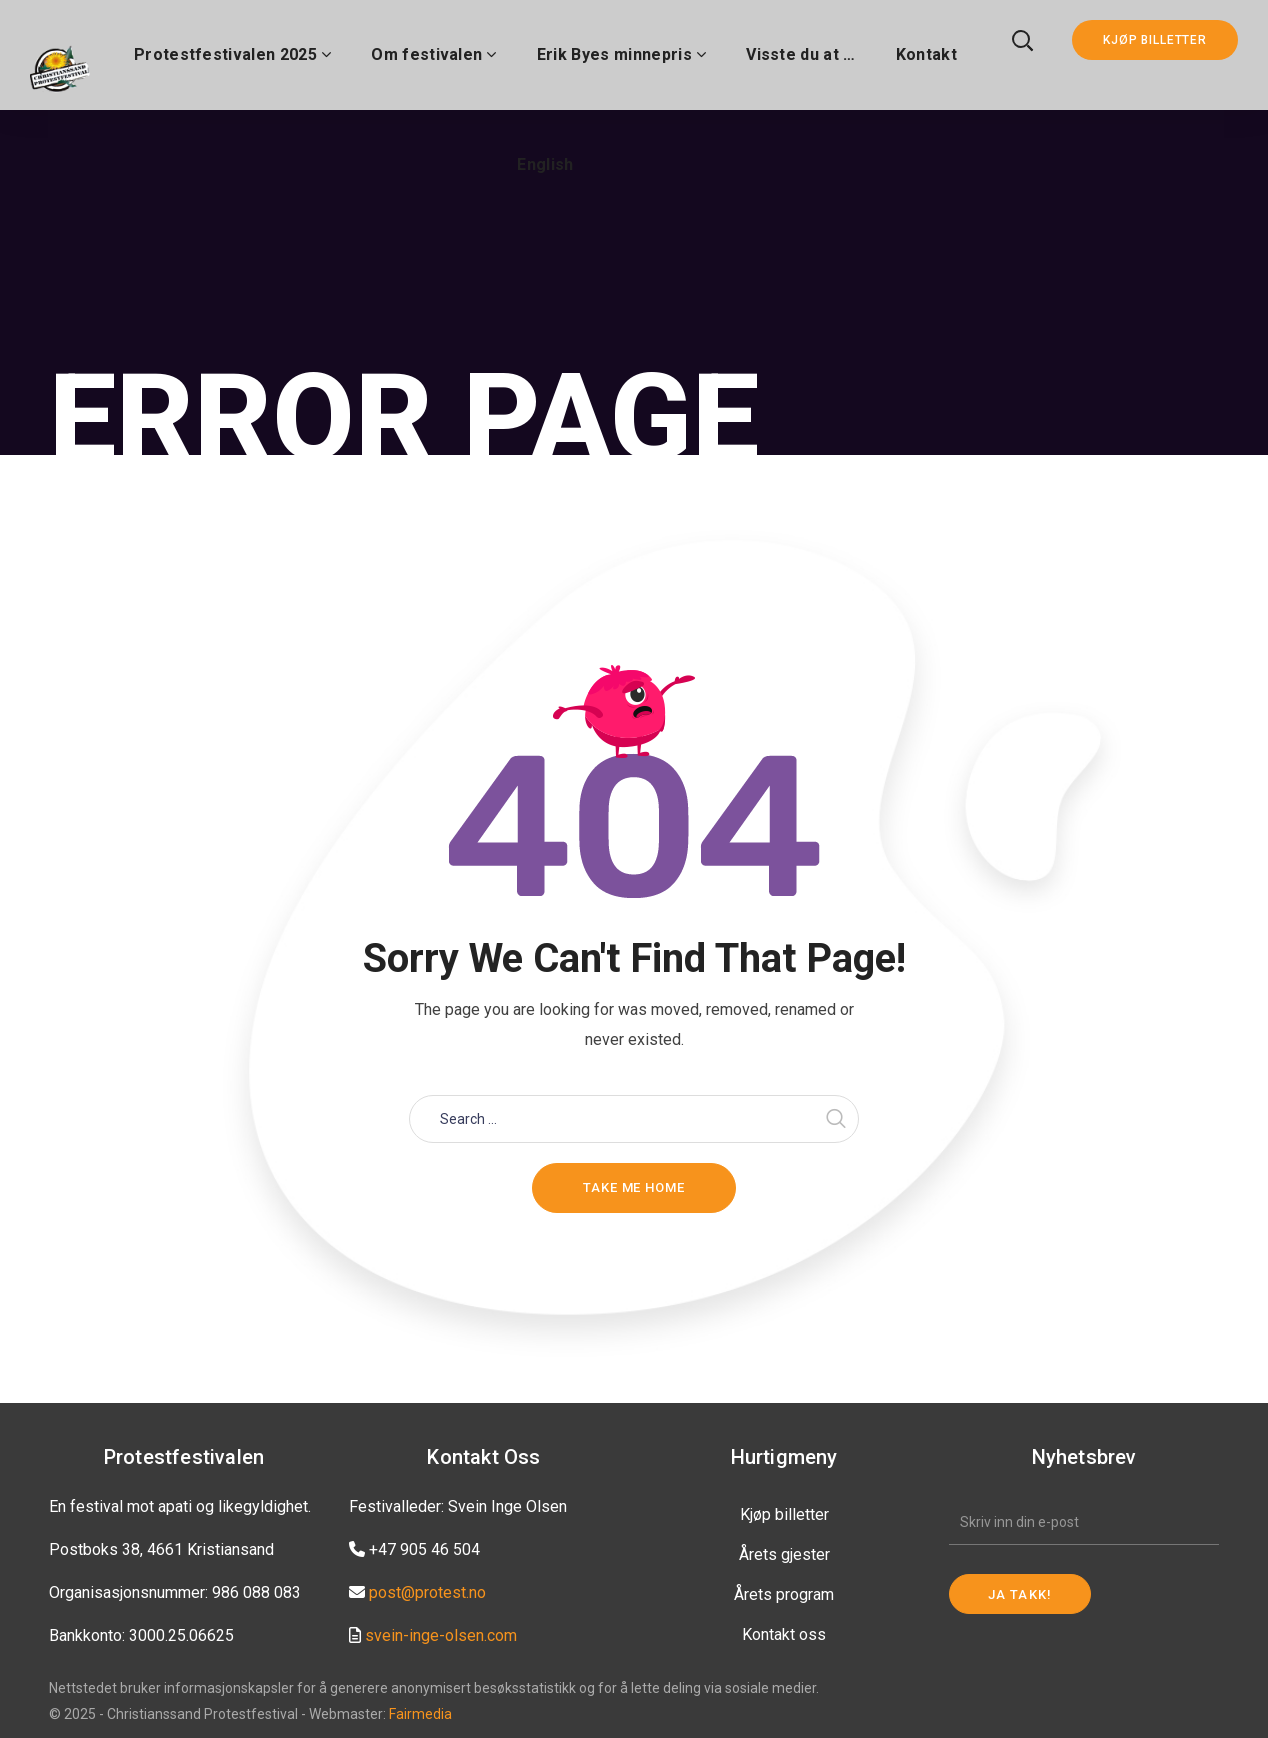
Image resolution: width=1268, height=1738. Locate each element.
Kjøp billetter (784, 1514)
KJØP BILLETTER (1155, 40)
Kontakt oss (784, 1634)
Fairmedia (420, 1714)
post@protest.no (427, 1592)
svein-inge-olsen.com (441, 1635)
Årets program (784, 1594)
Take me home (634, 1187)
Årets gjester (784, 1554)
